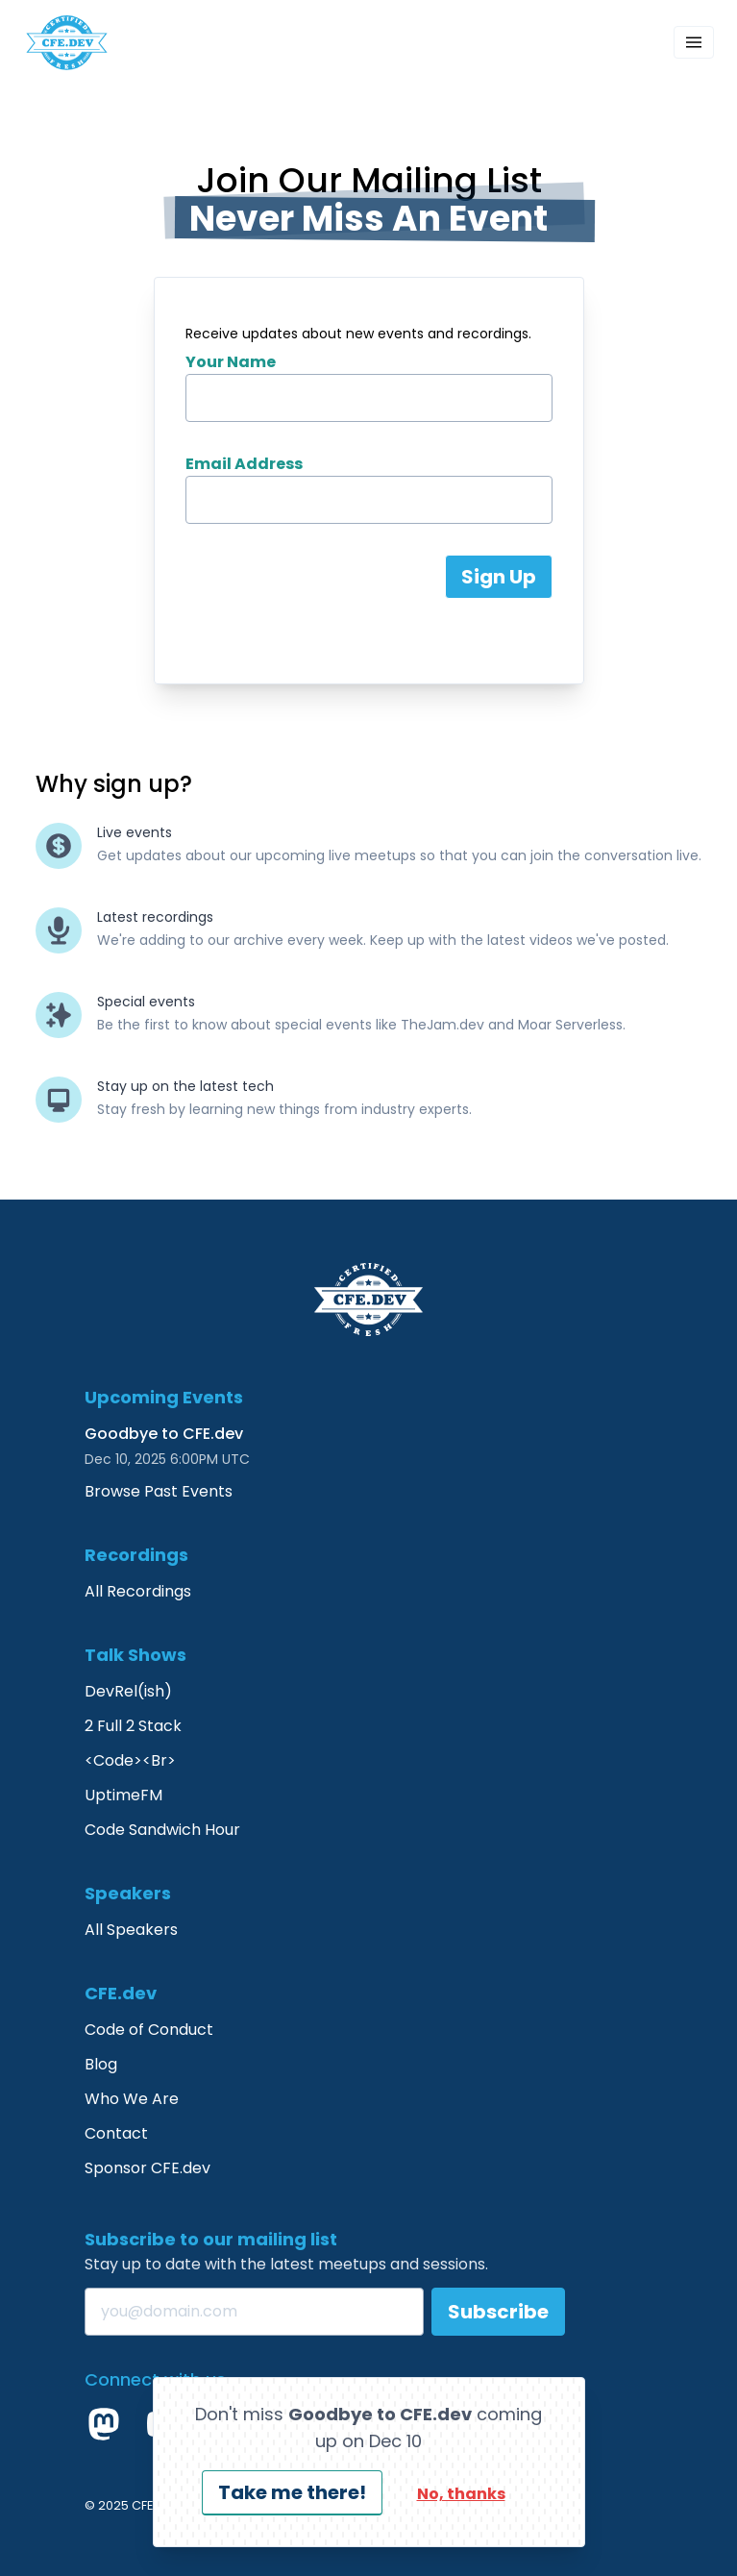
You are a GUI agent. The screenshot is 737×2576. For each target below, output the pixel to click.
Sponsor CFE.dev (147, 2168)
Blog (101, 2064)
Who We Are (132, 2099)
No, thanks (461, 2494)
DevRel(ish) (128, 1691)
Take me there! (292, 2492)
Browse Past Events (159, 1491)
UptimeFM (123, 1795)
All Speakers (131, 1930)
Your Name (230, 362)
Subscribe (498, 2311)
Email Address (244, 464)
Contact (116, 2133)
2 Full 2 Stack (133, 1726)
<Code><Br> (130, 1760)
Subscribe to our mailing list (211, 2239)
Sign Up (498, 576)
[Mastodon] (104, 2424)
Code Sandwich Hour (162, 1830)
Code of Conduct (149, 2030)
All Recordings (138, 1591)
